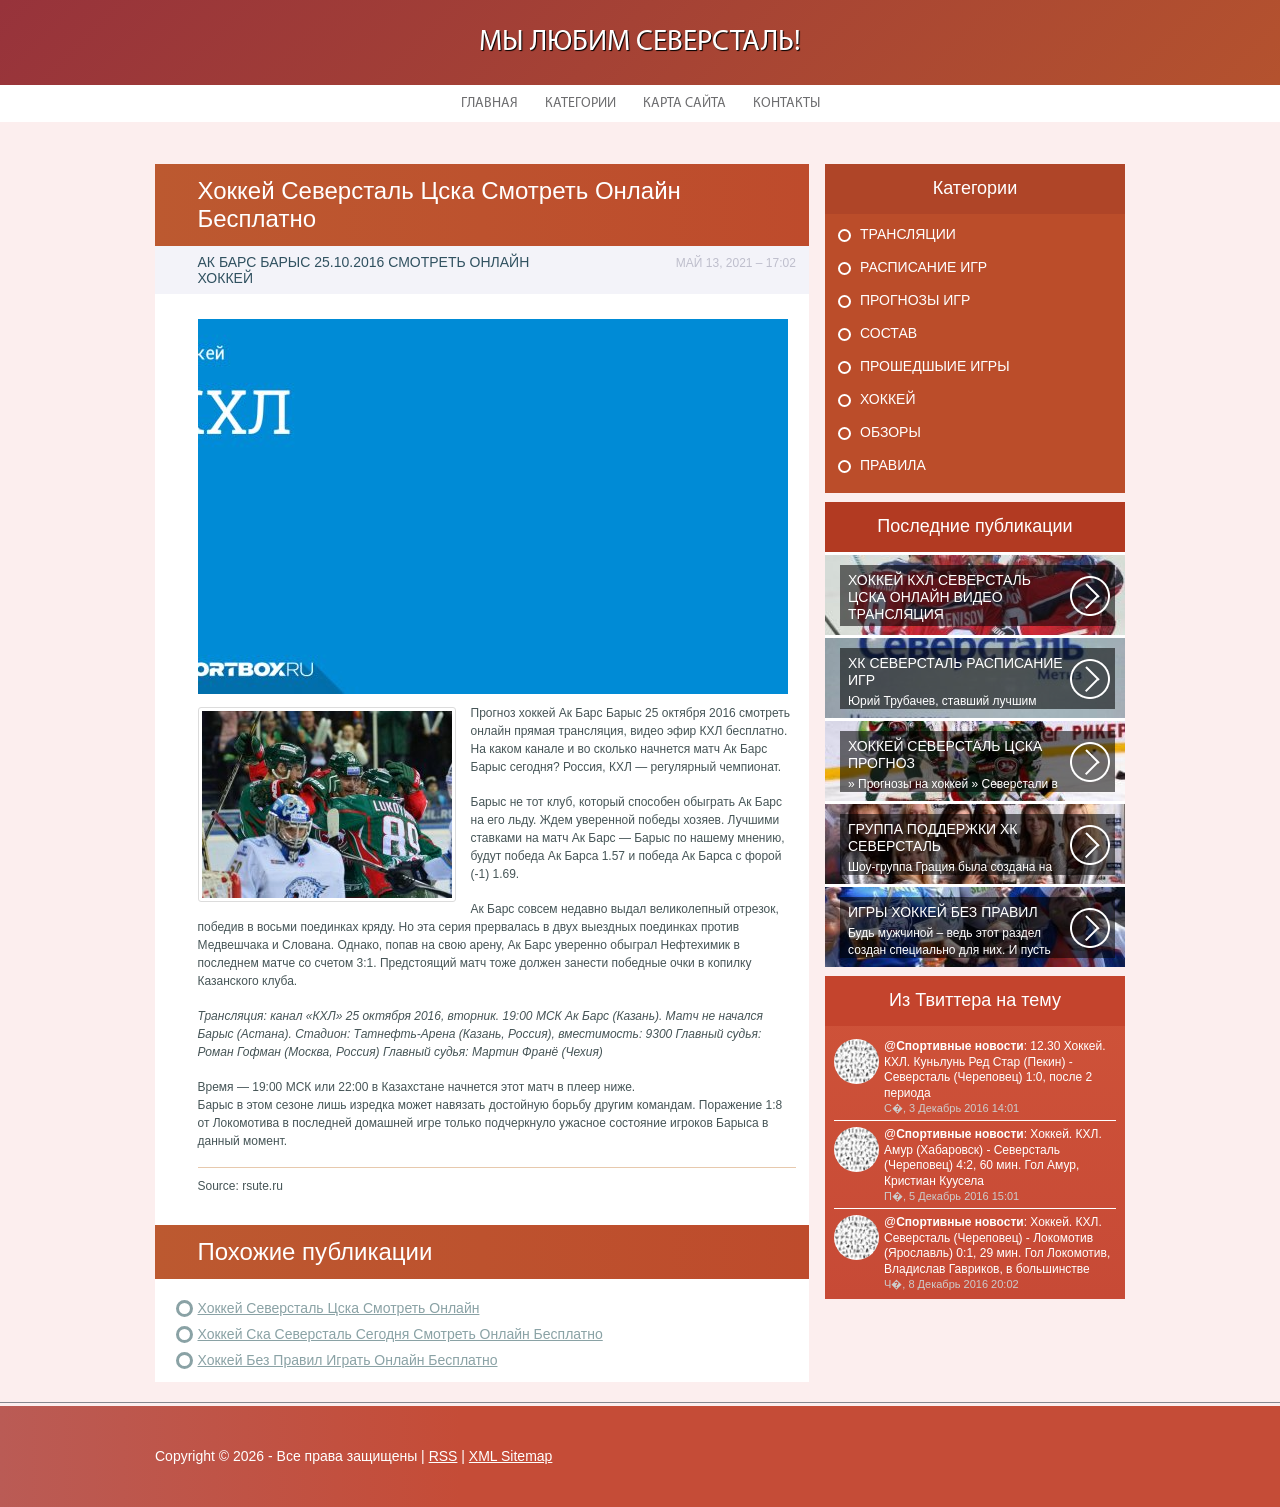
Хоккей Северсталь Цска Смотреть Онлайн (339, 1308)
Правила (893, 465)
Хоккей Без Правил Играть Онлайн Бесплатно (348, 1360)
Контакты (786, 103)
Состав (888, 333)
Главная (489, 103)
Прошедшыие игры (935, 366)
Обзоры (890, 432)
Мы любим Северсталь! (640, 42)
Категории (580, 103)
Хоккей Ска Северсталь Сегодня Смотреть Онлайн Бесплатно (400, 1334)
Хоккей (887, 399)
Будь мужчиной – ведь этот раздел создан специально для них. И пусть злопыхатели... (959, 931)
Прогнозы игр (915, 300)
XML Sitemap (511, 1456)
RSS (443, 1456)
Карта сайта (684, 103)
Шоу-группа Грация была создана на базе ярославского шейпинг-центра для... (959, 848)
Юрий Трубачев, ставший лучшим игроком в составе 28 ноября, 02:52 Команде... (959, 682)
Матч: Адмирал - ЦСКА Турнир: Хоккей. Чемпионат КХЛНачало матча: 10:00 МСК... (959, 599)
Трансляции (908, 234)
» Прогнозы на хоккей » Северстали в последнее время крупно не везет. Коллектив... (959, 765)
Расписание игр (923, 267)
